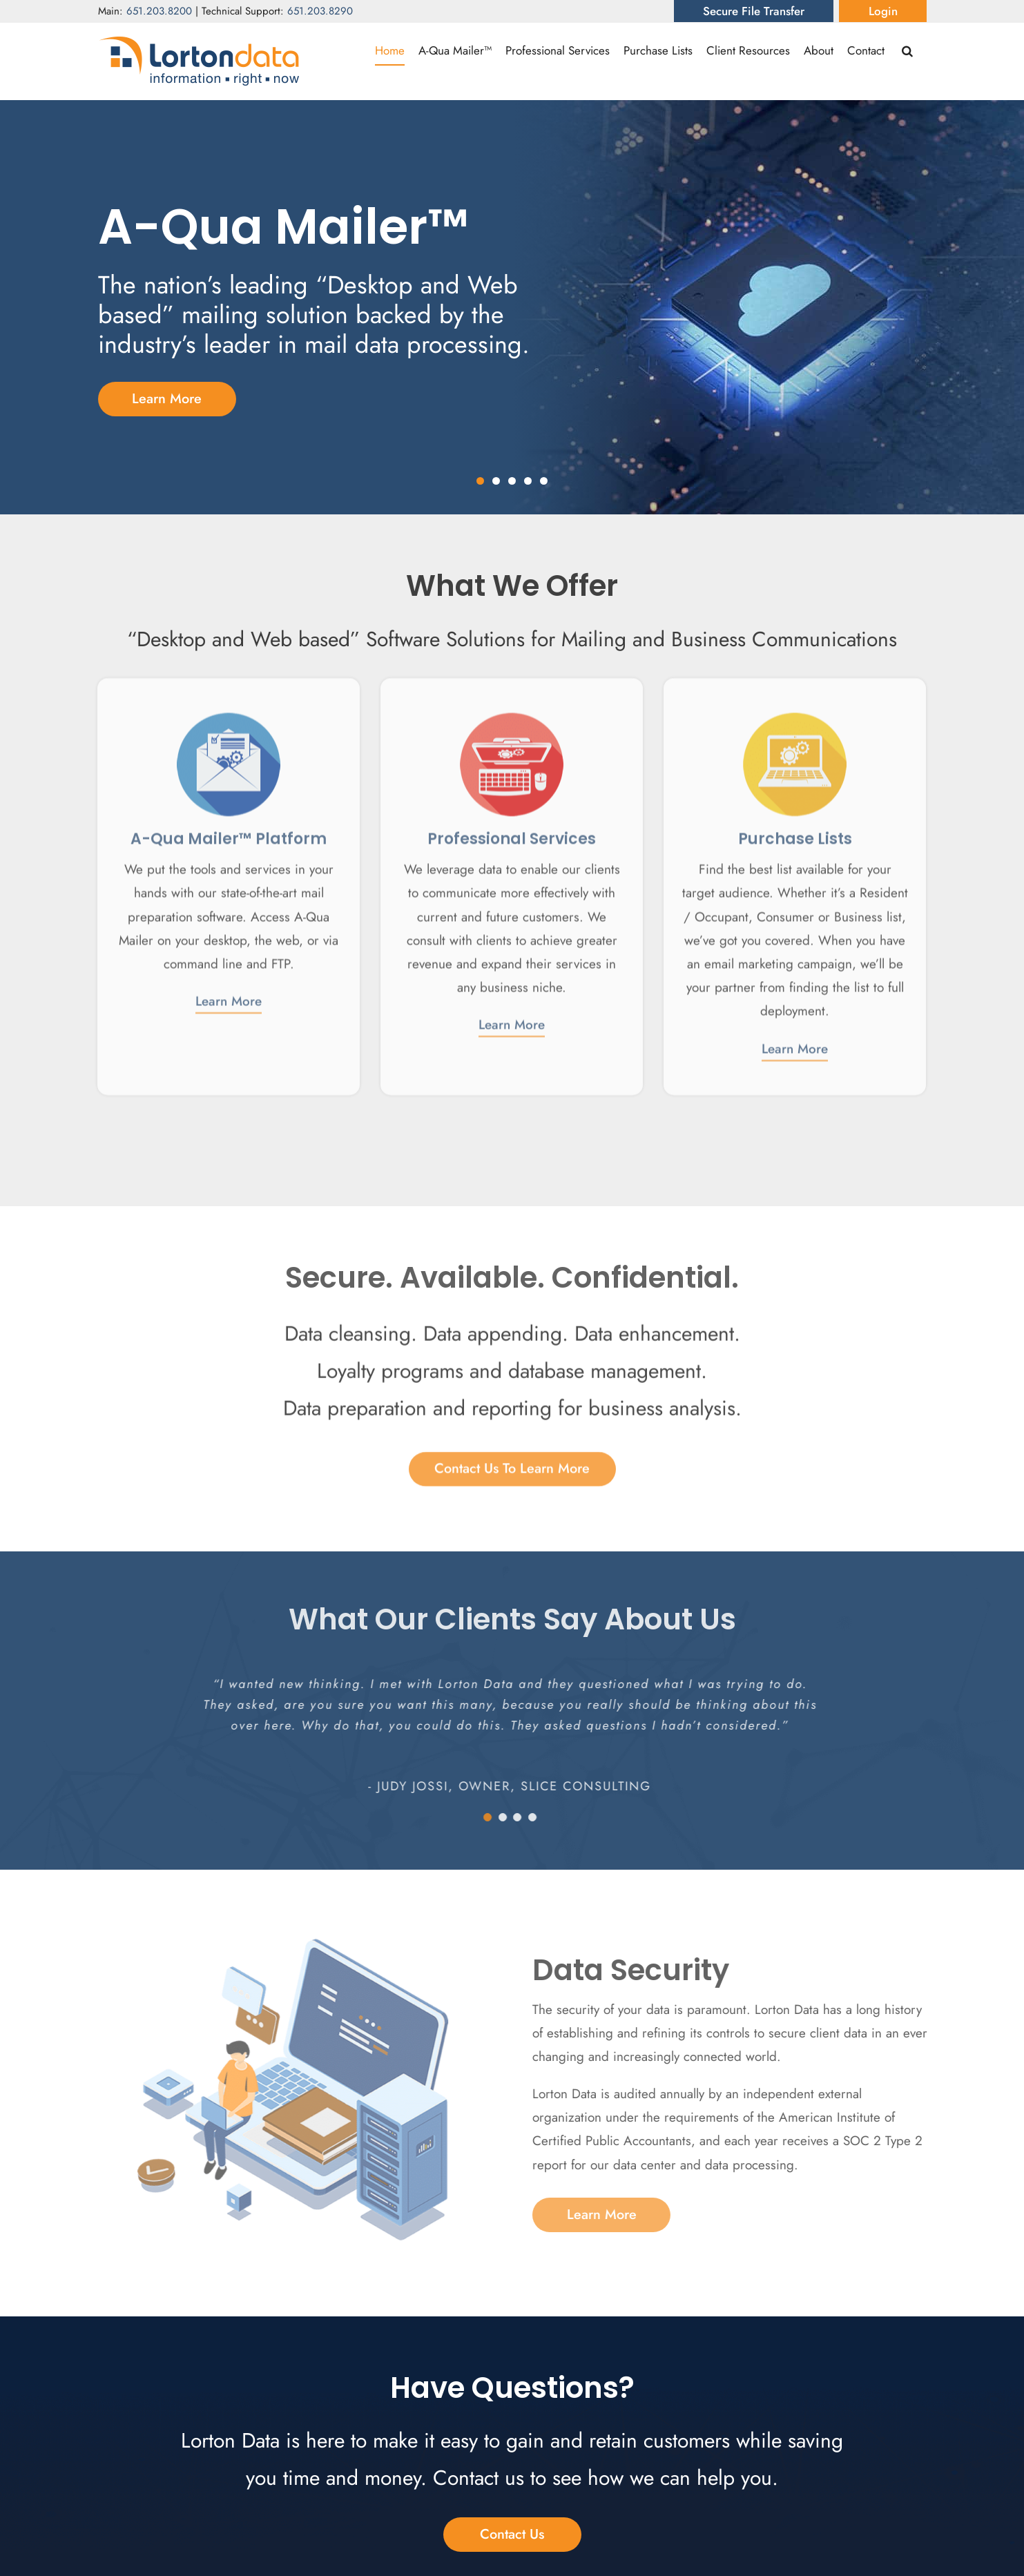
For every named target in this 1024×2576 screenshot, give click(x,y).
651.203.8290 (320, 11)
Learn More (228, 991)
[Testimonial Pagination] (476, 1817)
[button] (907, 50)
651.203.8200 (159, 11)
